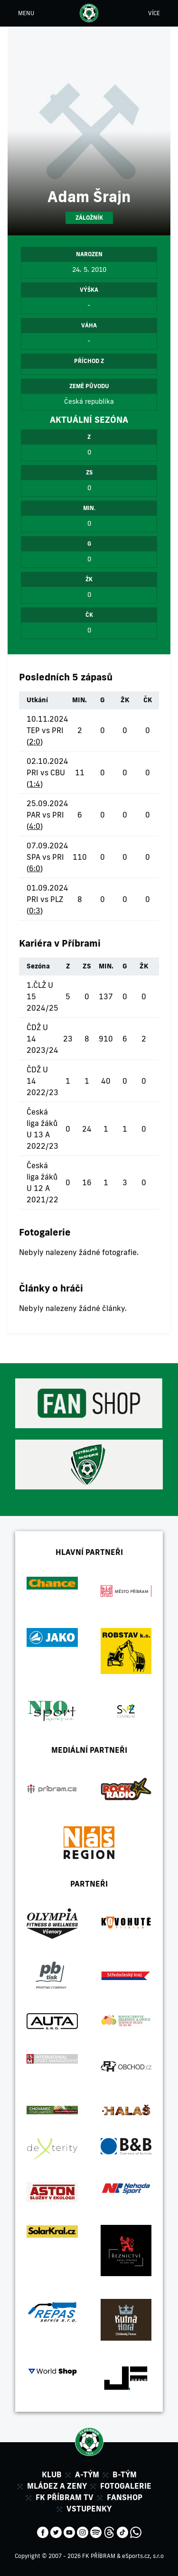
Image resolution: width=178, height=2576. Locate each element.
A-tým (87, 2474)
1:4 (34, 784)
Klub (52, 2474)
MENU (26, 13)
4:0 (34, 826)
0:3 (34, 910)
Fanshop (124, 2497)
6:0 (34, 868)
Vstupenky (89, 2508)
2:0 (34, 741)
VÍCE (154, 13)
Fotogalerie (125, 2486)
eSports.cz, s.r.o (143, 2555)
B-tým (124, 2474)
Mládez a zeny (57, 2486)
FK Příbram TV (65, 2497)
